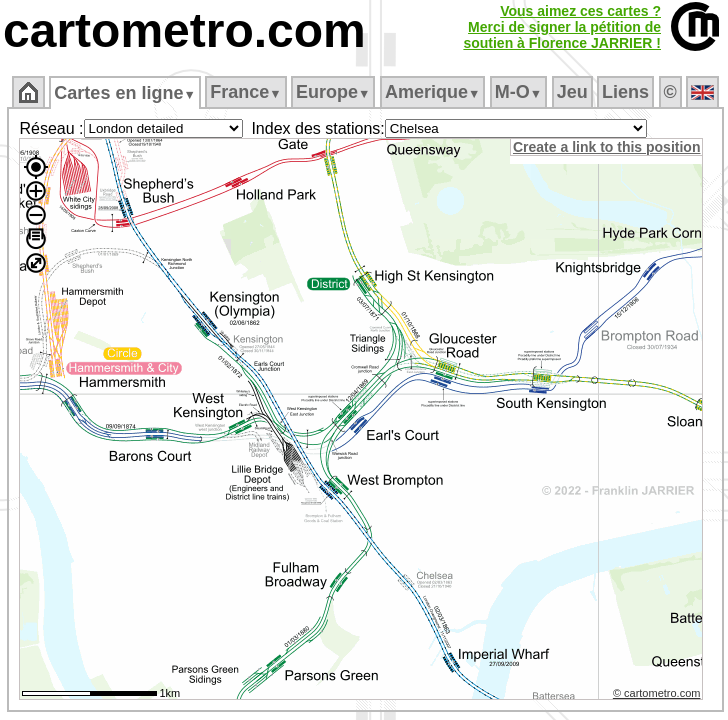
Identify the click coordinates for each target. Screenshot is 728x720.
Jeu (572, 92)
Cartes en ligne (124, 93)
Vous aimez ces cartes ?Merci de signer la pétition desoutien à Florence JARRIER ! (562, 27)
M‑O (518, 92)
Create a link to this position (606, 147)
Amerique (432, 92)
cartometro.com (184, 30)
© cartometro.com (657, 693)
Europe (333, 92)
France (245, 92)
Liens (625, 92)
